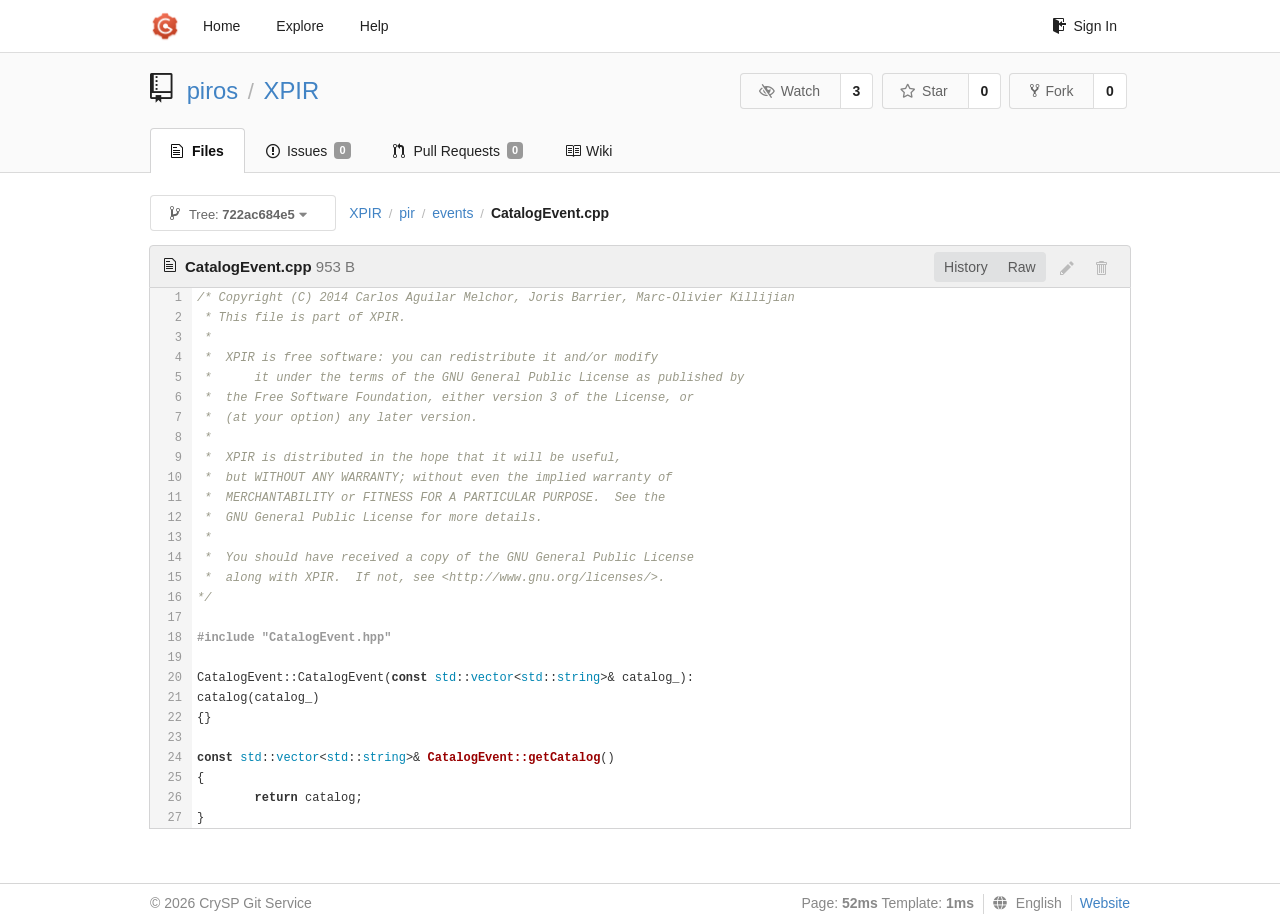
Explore (299, 26)
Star (924, 91)
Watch (789, 91)
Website (1105, 903)
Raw (1022, 267)
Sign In (1084, 26)
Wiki (588, 151)
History (966, 267)
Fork (1051, 91)
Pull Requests (458, 151)
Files (197, 151)
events (452, 213)
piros (213, 90)
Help (374, 26)
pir (407, 213)
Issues (308, 151)
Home (221, 26)
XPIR (292, 90)
